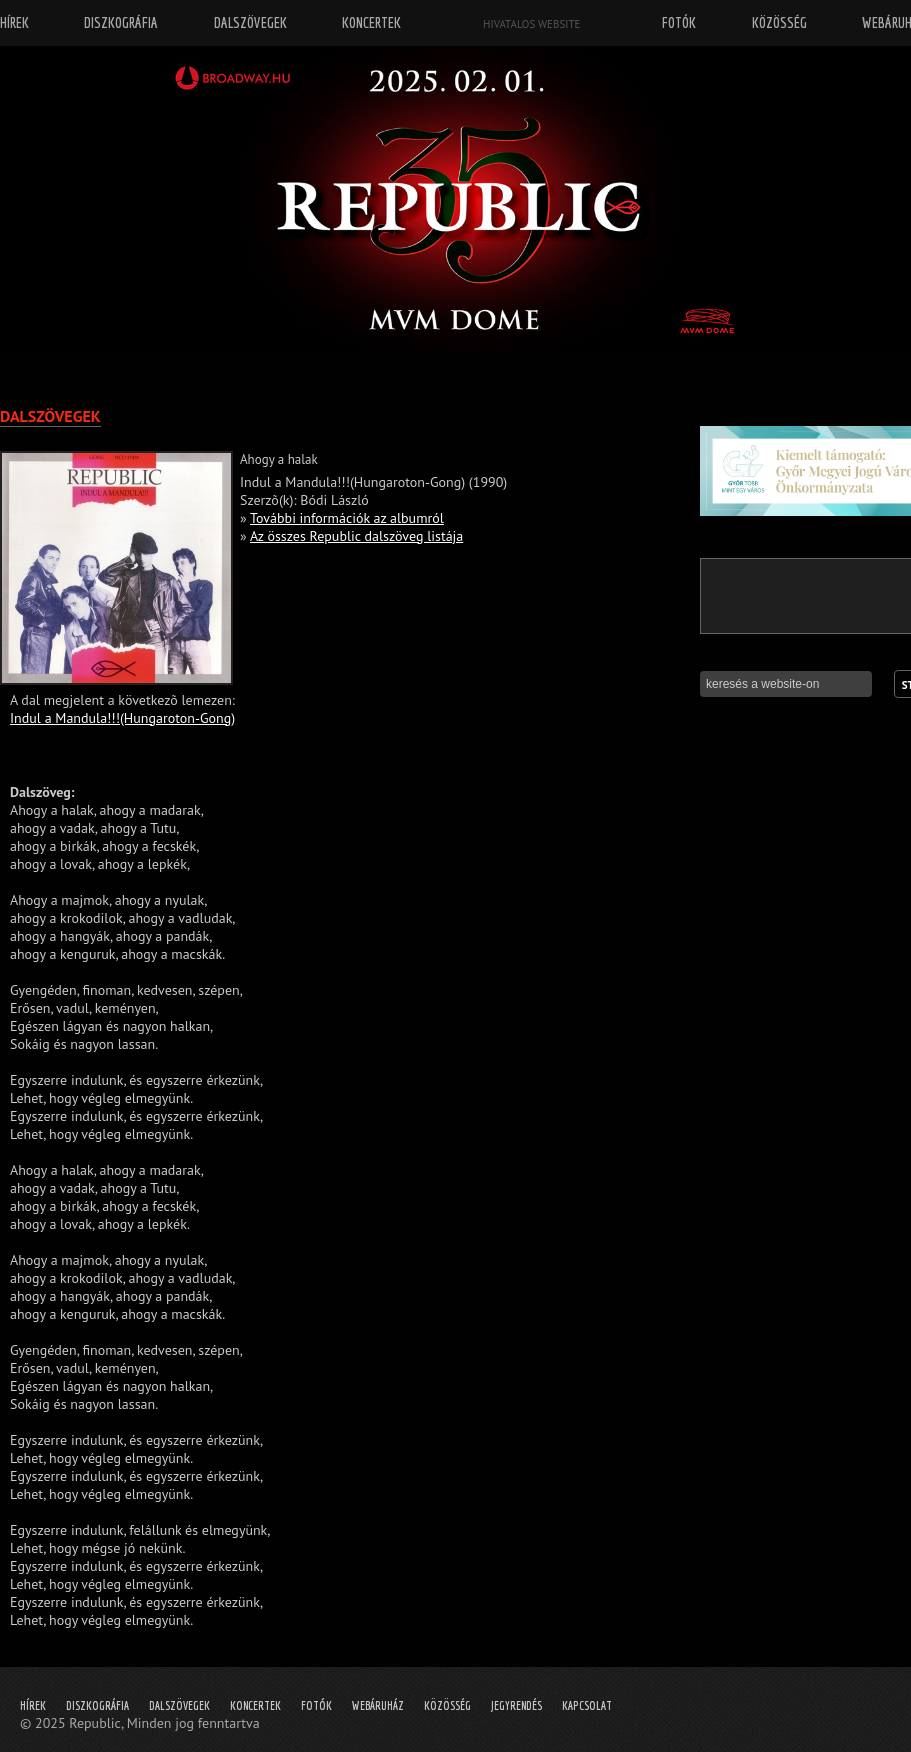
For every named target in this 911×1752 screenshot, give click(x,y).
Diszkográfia (97, 1705)
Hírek (33, 1705)
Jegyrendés (516, 1705)
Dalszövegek (179, 1705)
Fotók (316, 1705)
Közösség (447, 1705)
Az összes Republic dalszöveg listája (356, 536)
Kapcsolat (587, 1705)
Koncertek (255, 1705)
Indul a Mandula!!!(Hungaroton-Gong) (122, 718)
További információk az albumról (347, 518)
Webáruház (378, 1705)
